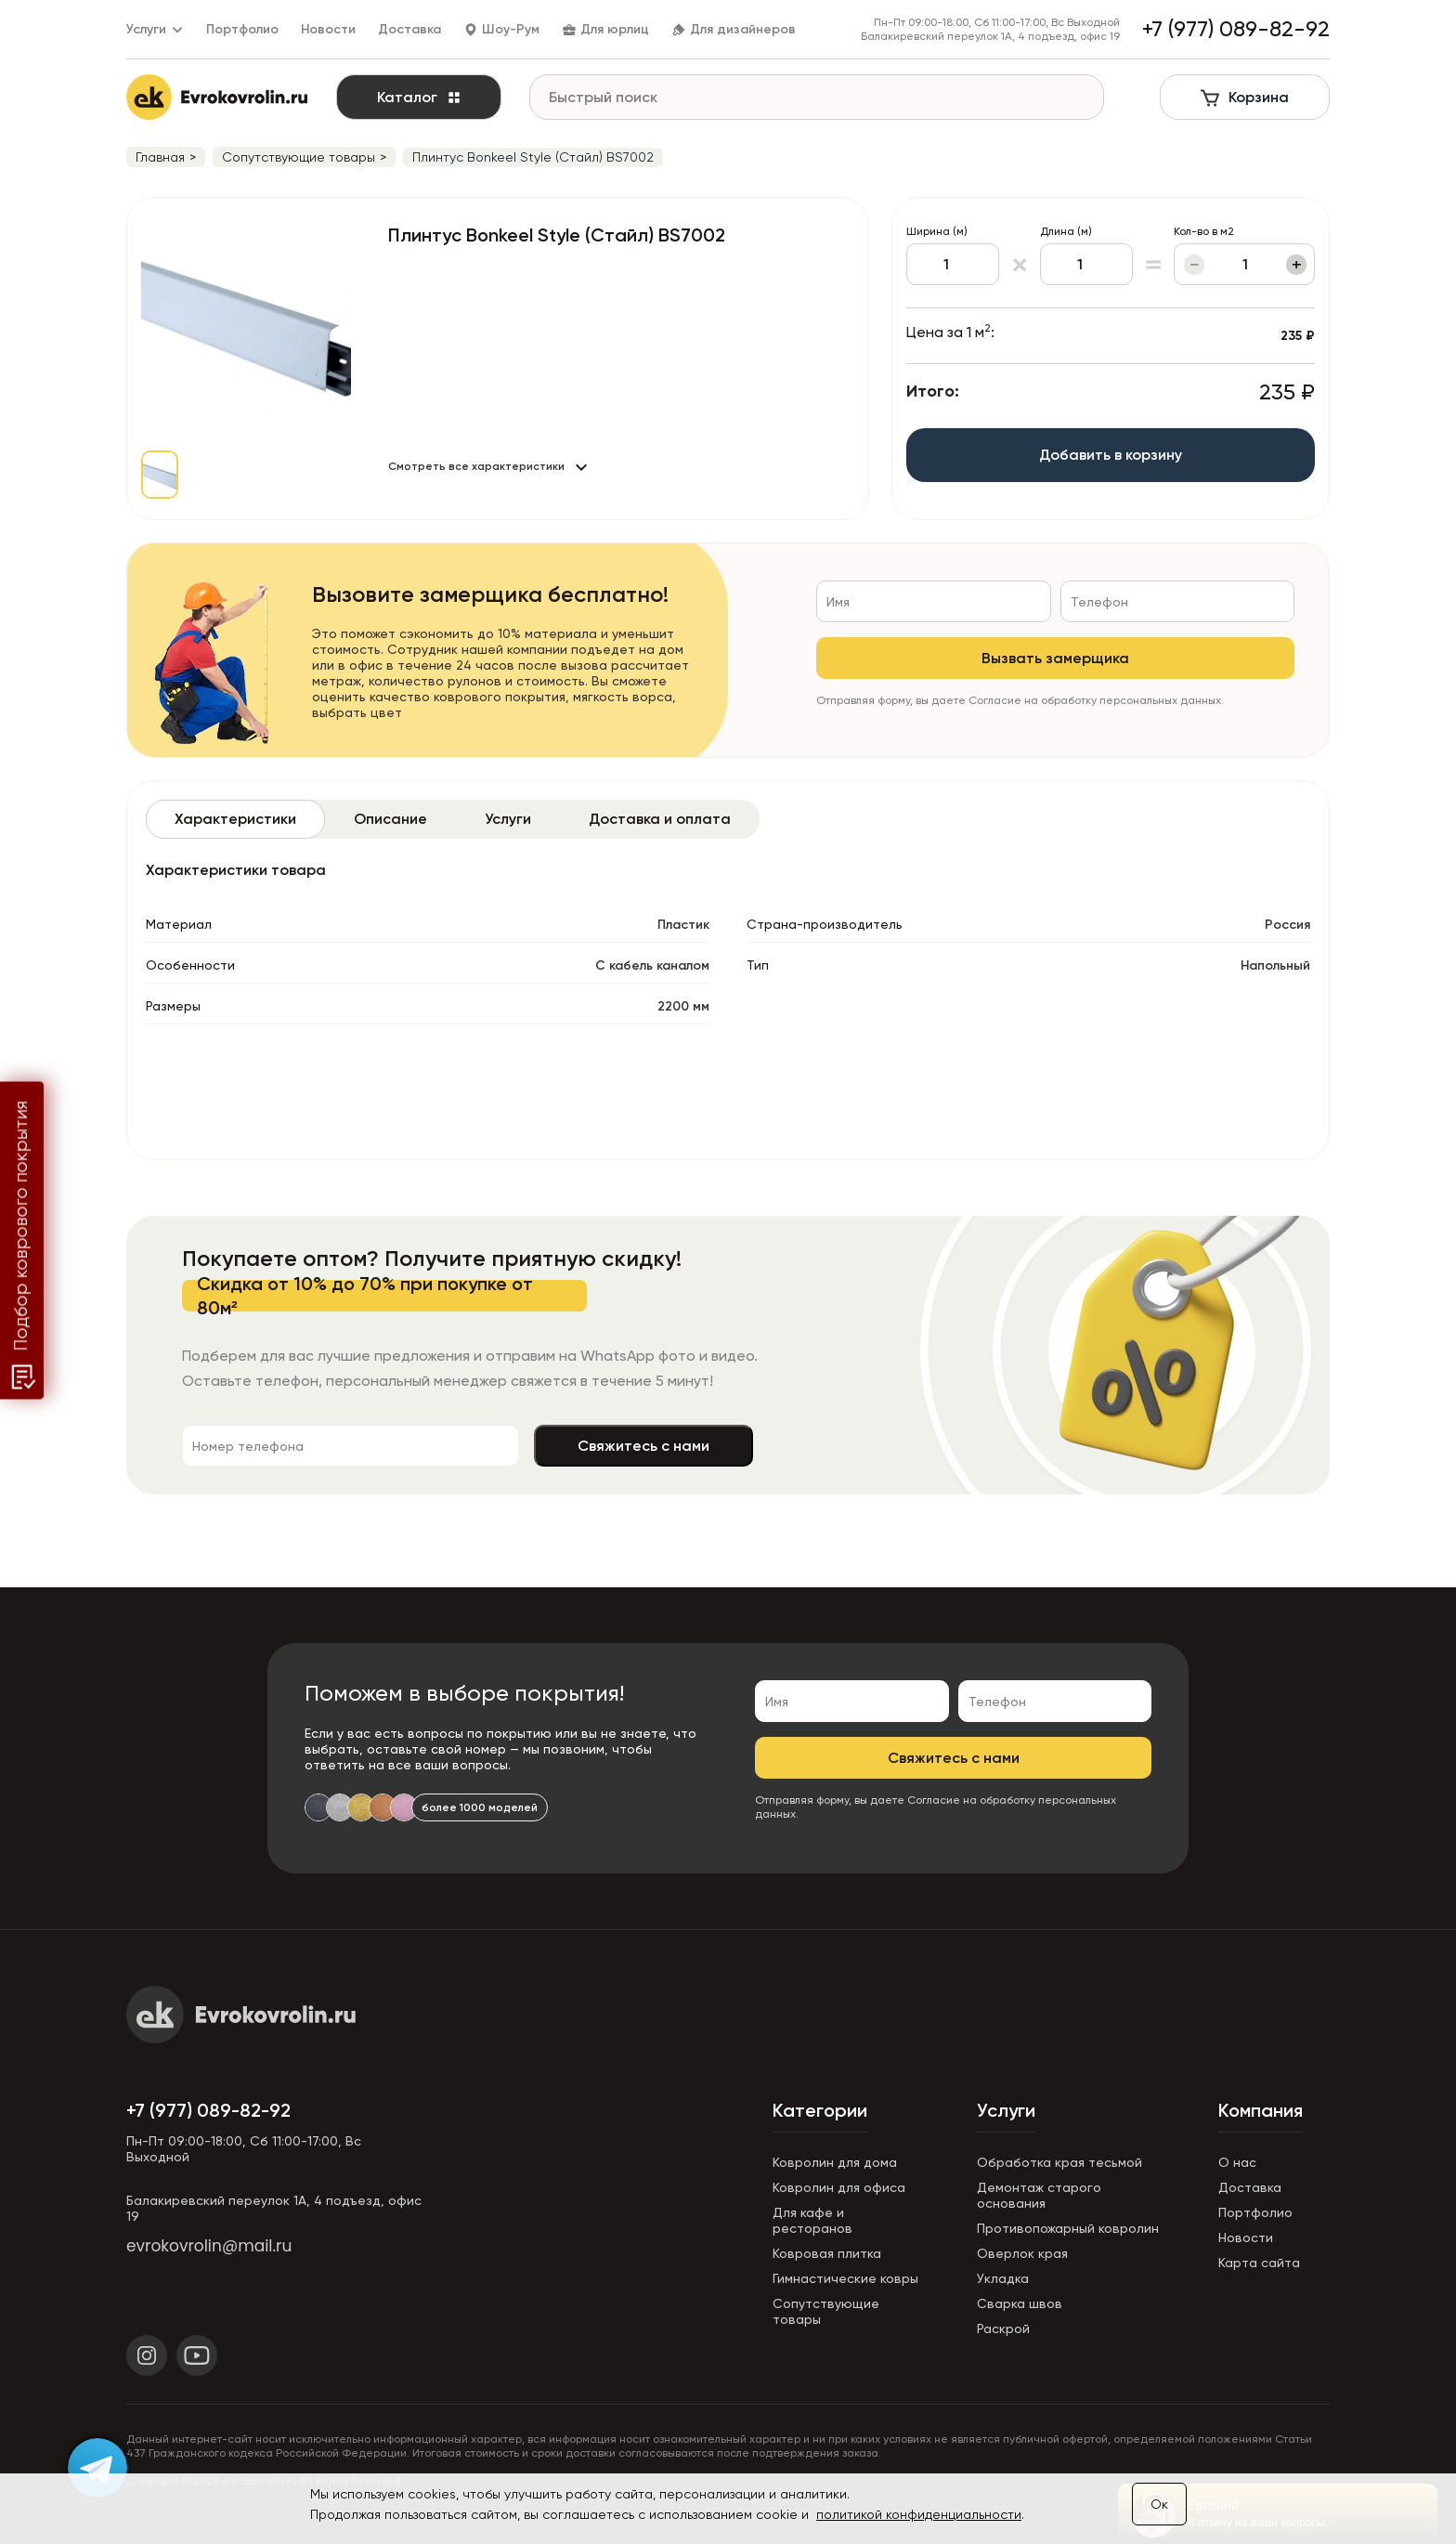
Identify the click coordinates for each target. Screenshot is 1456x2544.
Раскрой (1003, 2328)
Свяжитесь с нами (643, 1446)
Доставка (409, 29)
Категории (820, 2110)
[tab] (235, 819)
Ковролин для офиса (839, 2187)
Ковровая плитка (827, 2253)
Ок (1159, 2504)
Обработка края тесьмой (1059, 2162)
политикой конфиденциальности (918, 2514)
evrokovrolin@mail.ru (209, 2246)
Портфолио (242, 29)
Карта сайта (1259, 2262)
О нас (1237, 2162)
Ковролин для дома (835, 2162)
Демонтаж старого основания (1039, 2195)
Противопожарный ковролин (1068, 2228)
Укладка (1003, 2278)
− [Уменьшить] (1195, 264)
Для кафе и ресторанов (812, 2220)
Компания (1260, 2110)
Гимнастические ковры (845, 2278)
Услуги (1006, 2110)
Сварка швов (1019, 2303)
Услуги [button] (155, 29)
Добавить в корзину (1110, 454)
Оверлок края (1022, 2253)
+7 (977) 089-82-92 (208, 2110)
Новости (328, 29)
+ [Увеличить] (1297, 264)
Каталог (419, 97)
